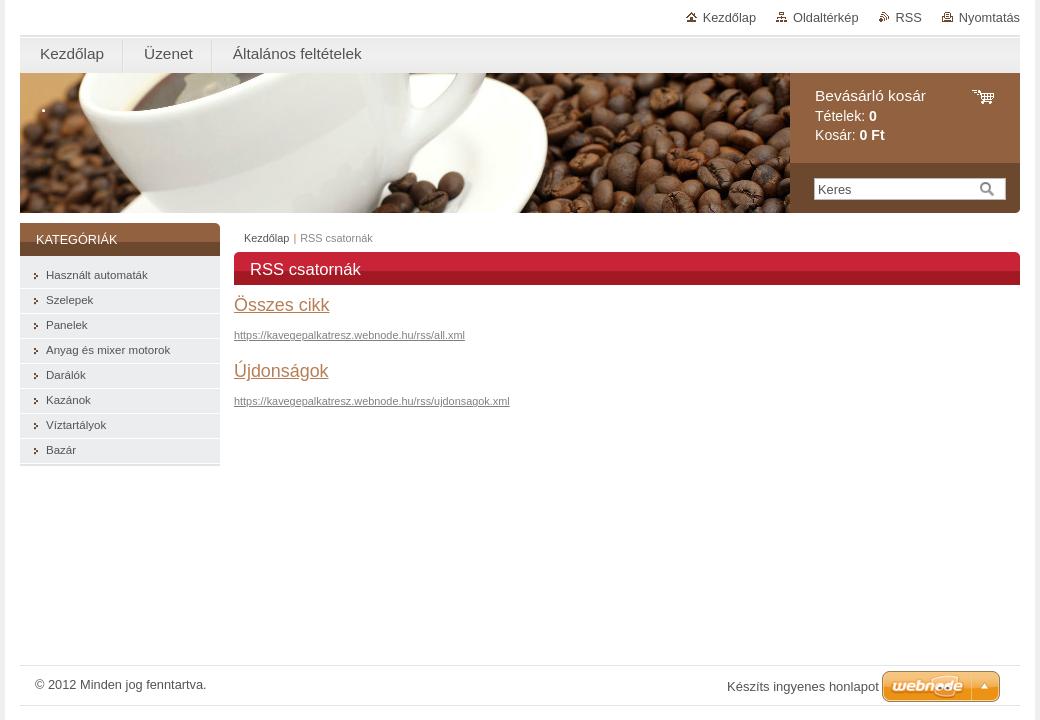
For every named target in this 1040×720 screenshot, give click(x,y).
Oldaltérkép (825, 17)
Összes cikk (282, 305)
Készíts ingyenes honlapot (803, 686)
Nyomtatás (989, 17)
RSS (909, 17)
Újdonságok (281, 371)
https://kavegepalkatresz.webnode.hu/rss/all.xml (349, 335)
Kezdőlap (729, 17)
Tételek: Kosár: (870, 115)
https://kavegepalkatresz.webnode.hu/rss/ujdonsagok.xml (372, 401)
